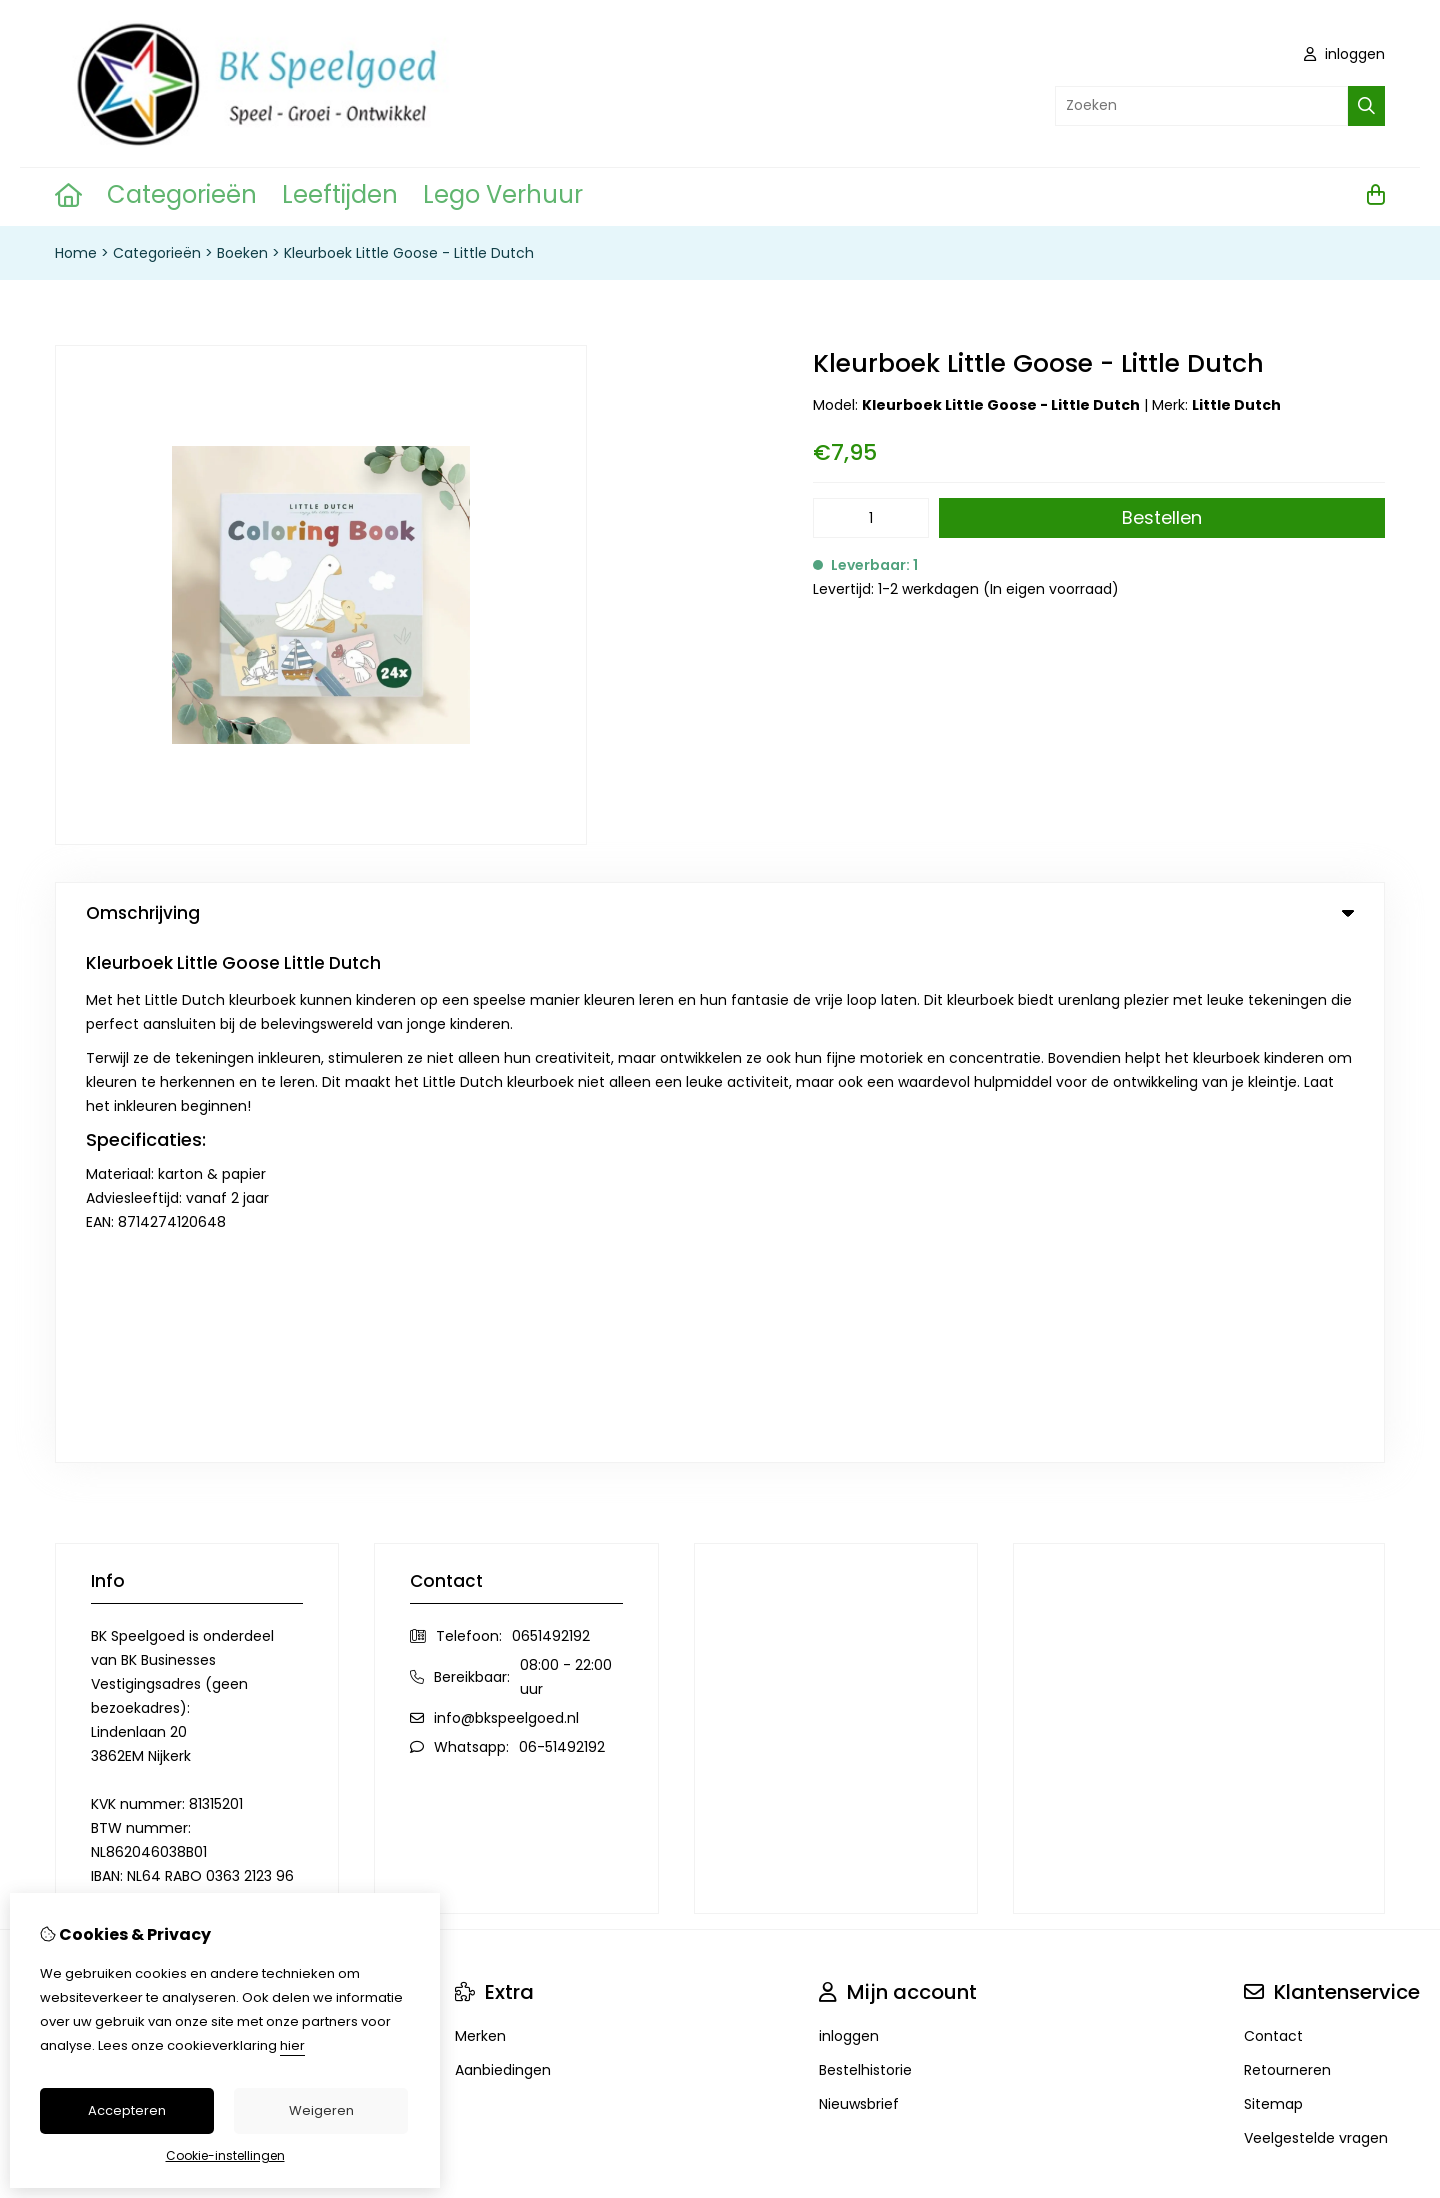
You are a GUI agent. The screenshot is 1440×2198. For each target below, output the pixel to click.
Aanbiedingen (503, 1551)
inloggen (1344, 54)
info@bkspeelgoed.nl (506, 1199)
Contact (1273, 1517)
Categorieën (182, 194)
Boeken (242, 253)
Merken (480, 1517)
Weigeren (321, 2110)
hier (292, 2045)
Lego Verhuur (503, 194)
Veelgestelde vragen (1316, 1619)
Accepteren (127, 2110)
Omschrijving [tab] (720, 913)
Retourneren (1287, 1551)
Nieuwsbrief (859, 1585)
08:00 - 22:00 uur (566, 1158)
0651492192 (551, 1117)
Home (76, 253)
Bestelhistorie (865, 1551)
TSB (1373, 1844)
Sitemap (1273, 1585)
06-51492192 (562, 1228)
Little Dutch (1236, 405)
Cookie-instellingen (225, 2155)
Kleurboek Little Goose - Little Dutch (409, 253)
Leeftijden (340, 194)
